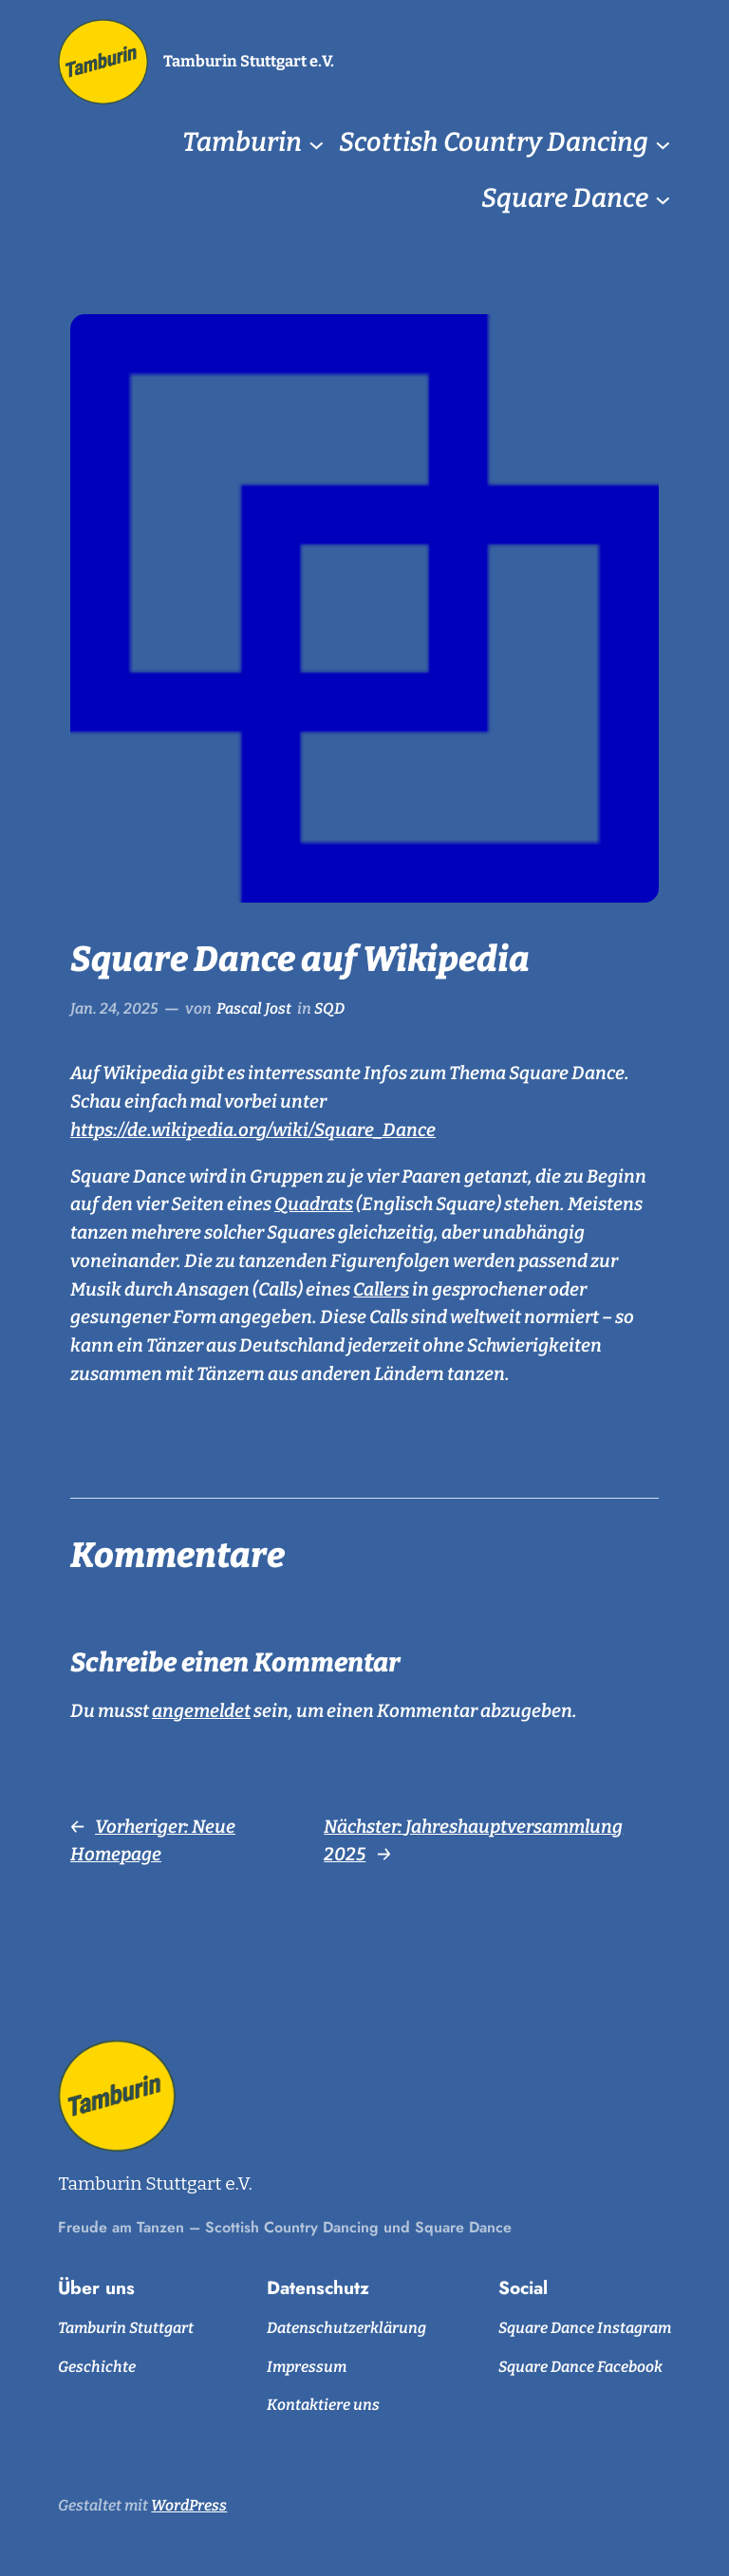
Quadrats (313, 1204)
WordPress (189, 2505)
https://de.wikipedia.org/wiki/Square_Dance (253, 1130)
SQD (329, 1008)
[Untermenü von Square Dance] (663, 199)
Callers (381, 1289)
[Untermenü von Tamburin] (316, 144)
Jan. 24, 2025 (114, 1008)
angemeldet (201, 1711)
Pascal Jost (253, 1008)
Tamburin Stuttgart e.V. (248, 61)
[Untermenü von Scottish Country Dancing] (663, 144)
